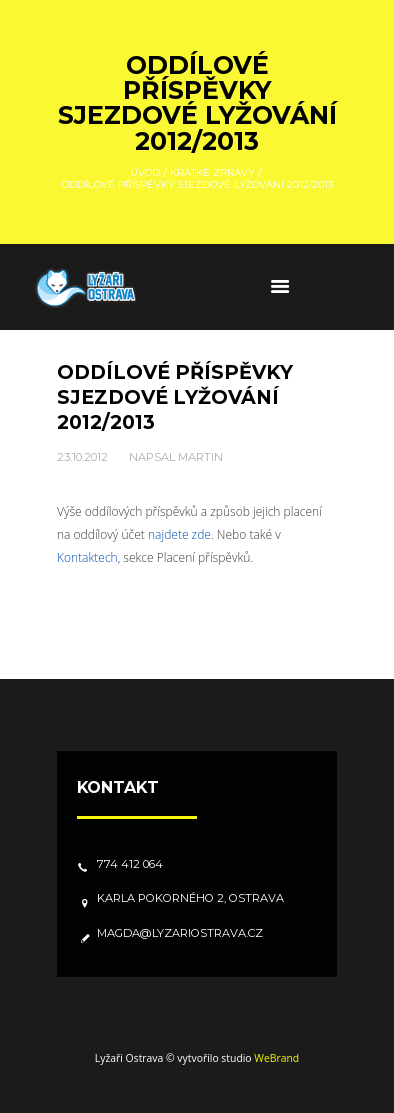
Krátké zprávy (212, 171)
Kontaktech (87, 557)
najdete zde (179, 534)
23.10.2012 (82, 457)
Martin (200, 457)
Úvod (145, 171)
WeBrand (276, 1058)
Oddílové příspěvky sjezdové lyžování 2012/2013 (175, 397)
